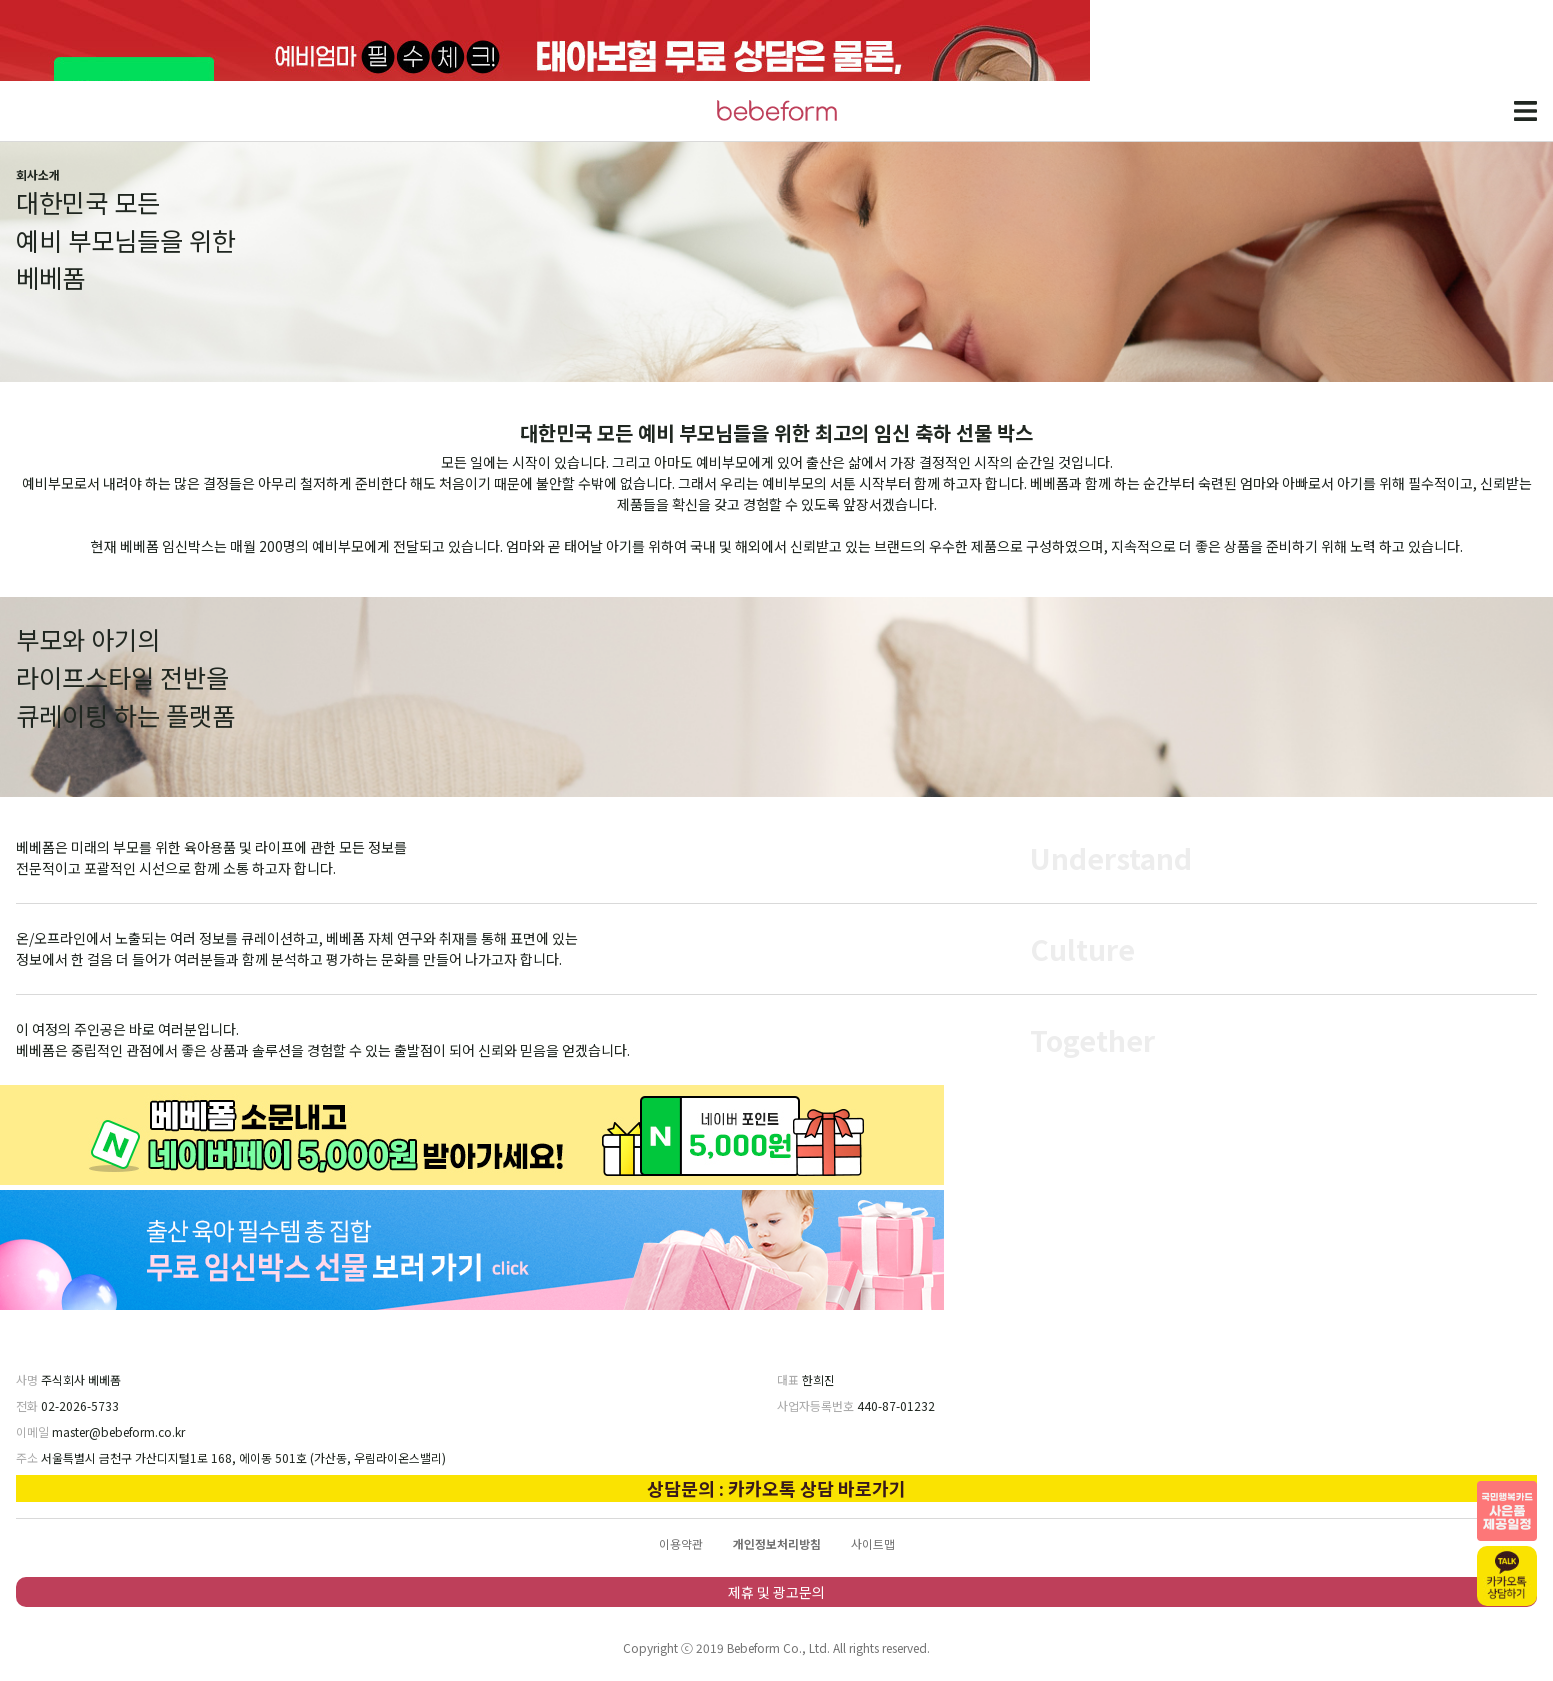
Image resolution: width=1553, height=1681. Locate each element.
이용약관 (681, 1543)
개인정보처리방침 (777, 1543)
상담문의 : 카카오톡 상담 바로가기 (776, 1488)
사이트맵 (873, 1543)
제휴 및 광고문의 (776, 1592)
